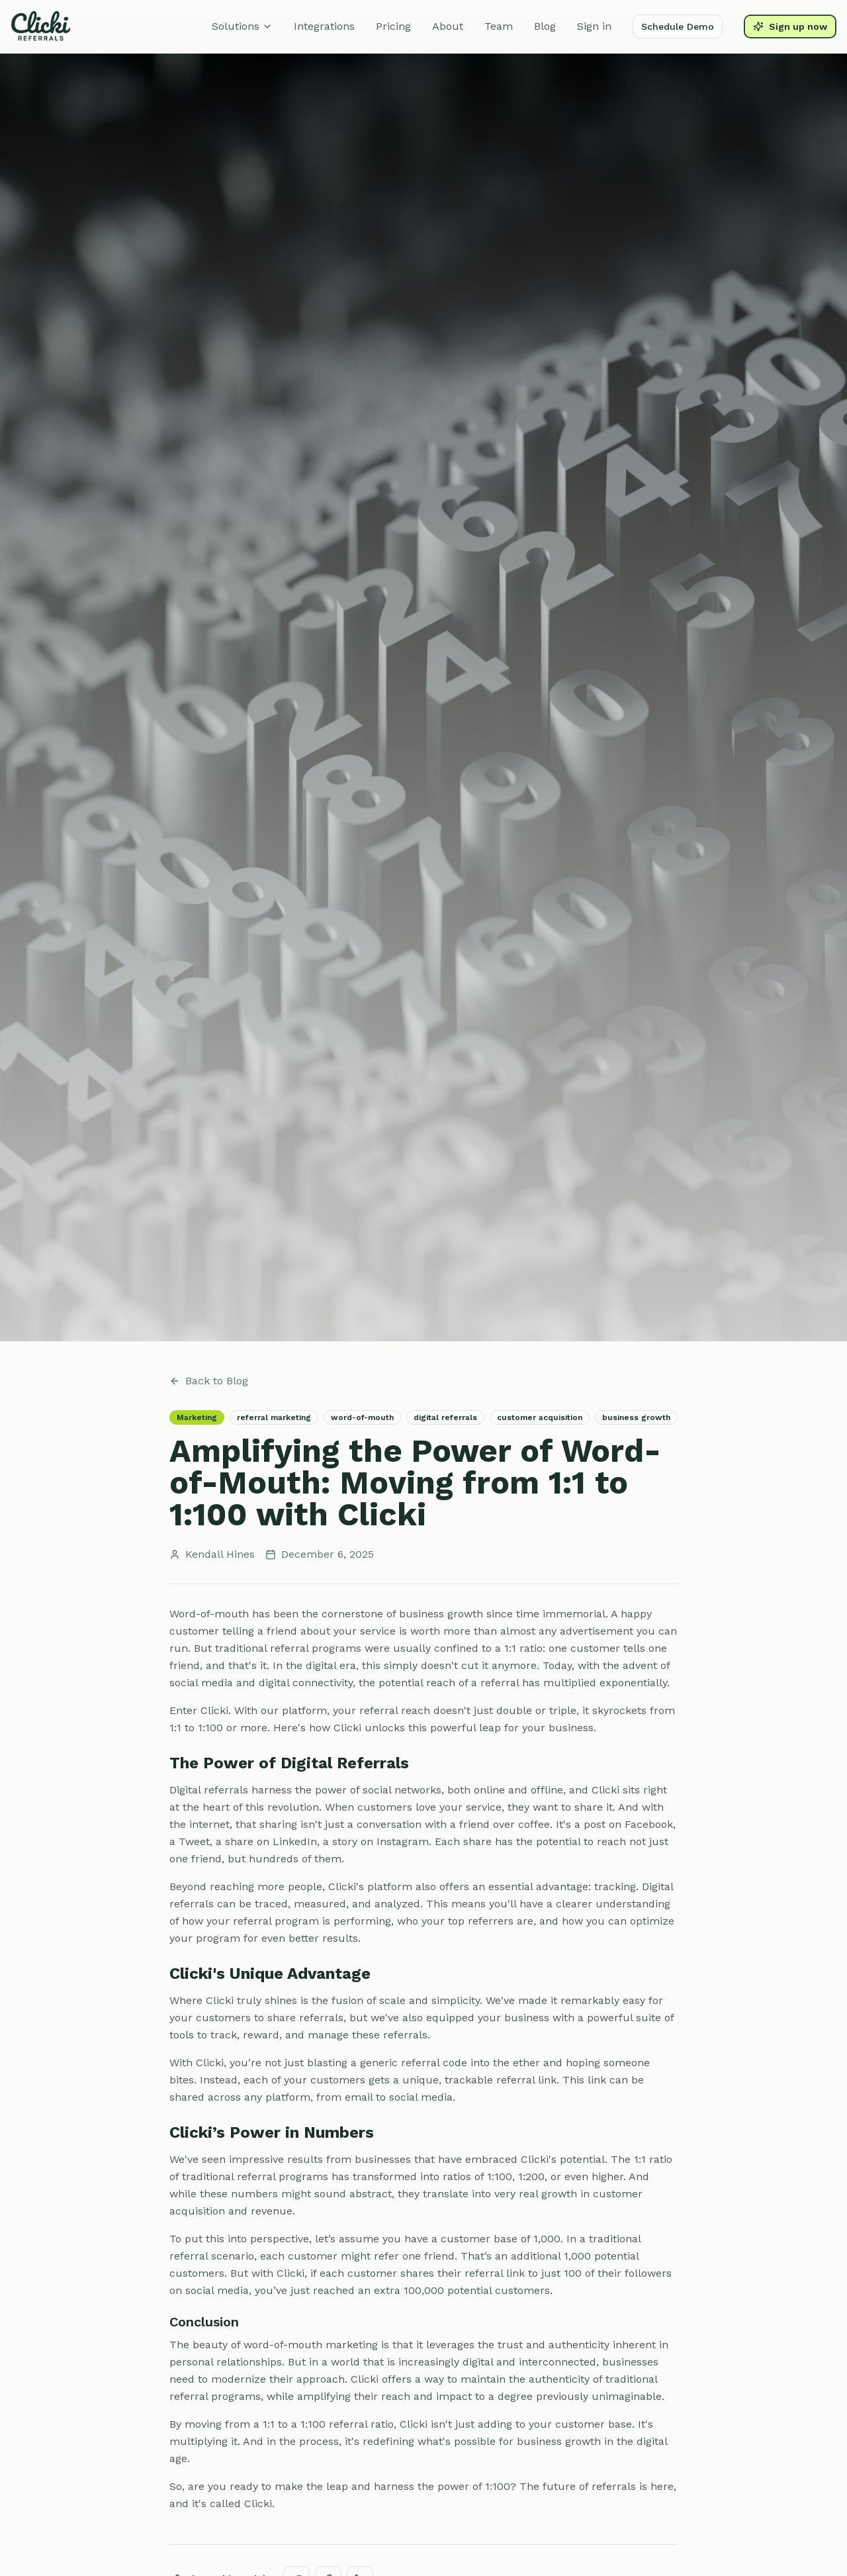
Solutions (242, 26)
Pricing (393, 26)
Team (498, 26)
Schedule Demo (677, 26)
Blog (545, 26)
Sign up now (790, 26)
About (447, 26)
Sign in (594, 26)
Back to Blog (208, 1380)
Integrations (324, 26)
